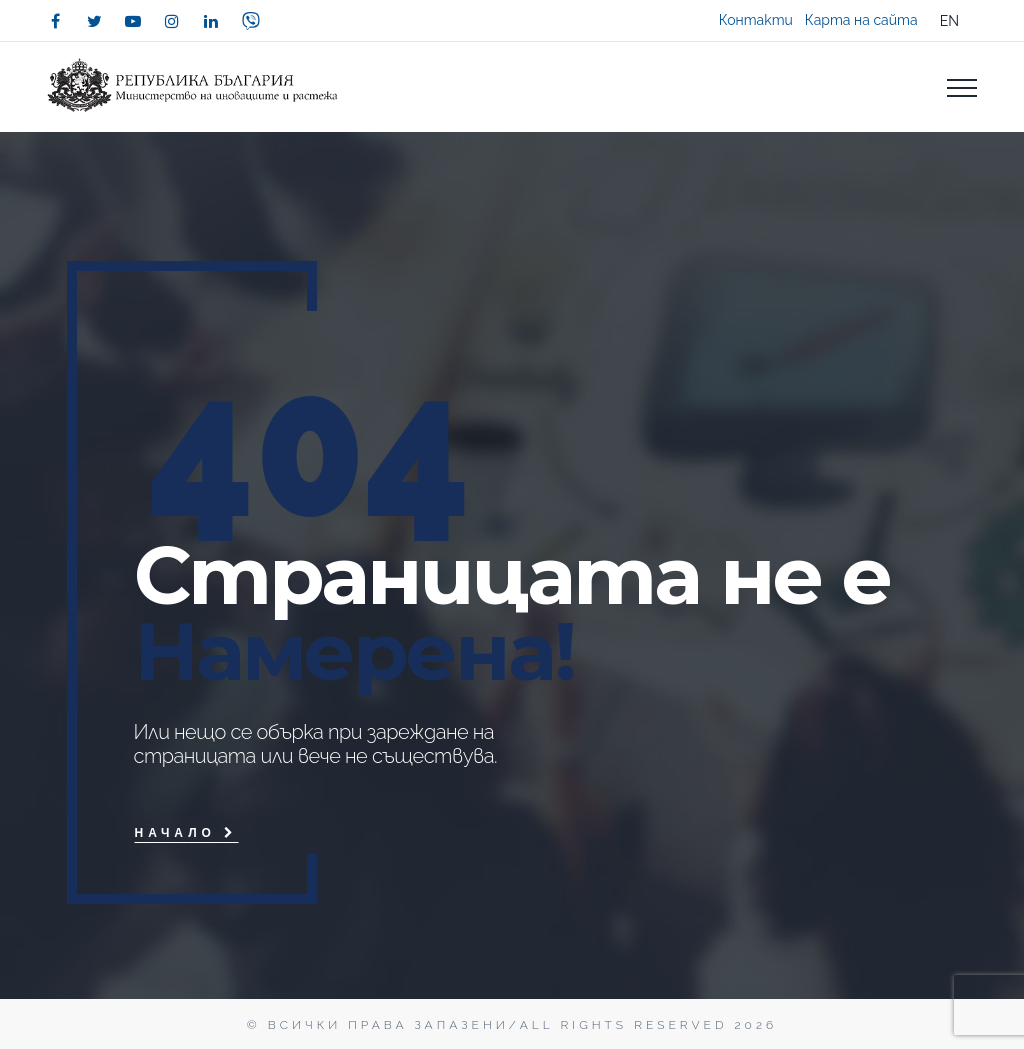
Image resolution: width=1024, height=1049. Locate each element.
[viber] (251, 21)
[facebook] (55, 21)
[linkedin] (211, 21)
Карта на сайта (861, 20)
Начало (186, 832)
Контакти (756, 20)
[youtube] (133, 21)
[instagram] (172, 21)
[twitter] (94, 21)
